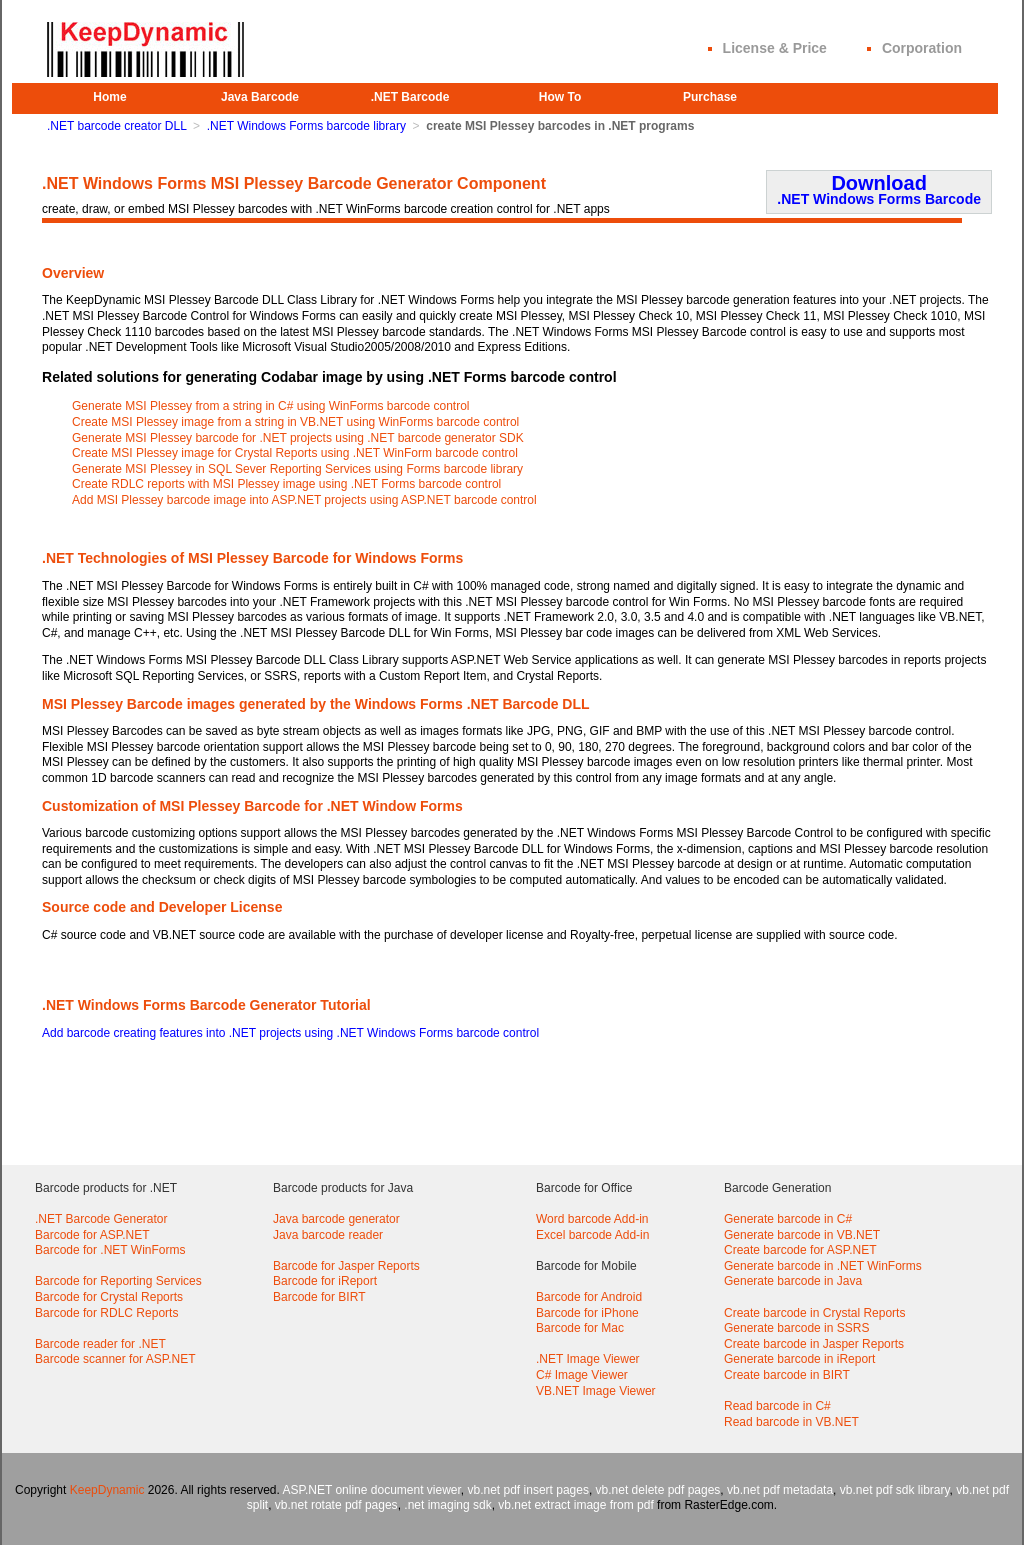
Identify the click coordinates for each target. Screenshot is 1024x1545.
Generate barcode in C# (788, 1219)
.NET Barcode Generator (101, 1219)
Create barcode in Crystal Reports (814, 1313)
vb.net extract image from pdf (575, 1505)
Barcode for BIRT (319, 1297)
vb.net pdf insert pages (528, 1490)
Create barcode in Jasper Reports (814, 1344)
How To (560, 97)
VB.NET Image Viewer (596, 1391)
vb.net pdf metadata (780, 1490)
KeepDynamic (107, 1490)
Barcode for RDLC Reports (106, 1313)
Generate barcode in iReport (799, 1359)
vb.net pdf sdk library (895, 1490)
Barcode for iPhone (587, 1313)
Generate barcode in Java (793, 1281)
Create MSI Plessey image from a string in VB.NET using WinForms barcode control (295, 422)
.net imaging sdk (447, 1505)
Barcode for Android (589, 1297)
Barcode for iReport (325, 1281)
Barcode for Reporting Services (118, 1281)
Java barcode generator (336, 1219)
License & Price (775, 48)
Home (109, 97)
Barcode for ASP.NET (92, 1235)
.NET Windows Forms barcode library (306, 126)
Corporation (922, 48)
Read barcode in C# (777, 1406)
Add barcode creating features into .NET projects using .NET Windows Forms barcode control (290, 1033)
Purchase (710, 97)
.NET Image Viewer (588, 1359)
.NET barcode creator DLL (116, 126)
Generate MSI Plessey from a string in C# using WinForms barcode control (271, 406)
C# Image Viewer (582, 1375)
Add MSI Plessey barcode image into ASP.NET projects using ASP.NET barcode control (304, 500)
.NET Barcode (410, 97)
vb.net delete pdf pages (658, 1490)
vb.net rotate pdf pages (336, 1505)
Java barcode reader (328, 1235)
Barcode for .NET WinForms (110, 1250)
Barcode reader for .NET (100, 1344)
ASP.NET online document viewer (372, 1490)
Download (879, 189)
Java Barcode (260, 97)
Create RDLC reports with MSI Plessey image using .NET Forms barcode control (286, 484)
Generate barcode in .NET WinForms (823, 1266)
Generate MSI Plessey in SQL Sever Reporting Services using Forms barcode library (297, 469)
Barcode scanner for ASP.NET (115, 1359)
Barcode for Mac (580, 1328)
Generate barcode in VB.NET (802, 1235)
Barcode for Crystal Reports (109, 1297)
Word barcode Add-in (592, 1219)
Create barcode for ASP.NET (800, 1250)
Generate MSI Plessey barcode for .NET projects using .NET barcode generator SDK (298, 438)
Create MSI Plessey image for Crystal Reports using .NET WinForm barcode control (295, 453)
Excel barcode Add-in (592, 1235)
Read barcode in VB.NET (791, 1422)
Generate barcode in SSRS (796, 1328)
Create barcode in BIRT (787, 1375)
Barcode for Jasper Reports (346, 1266)
